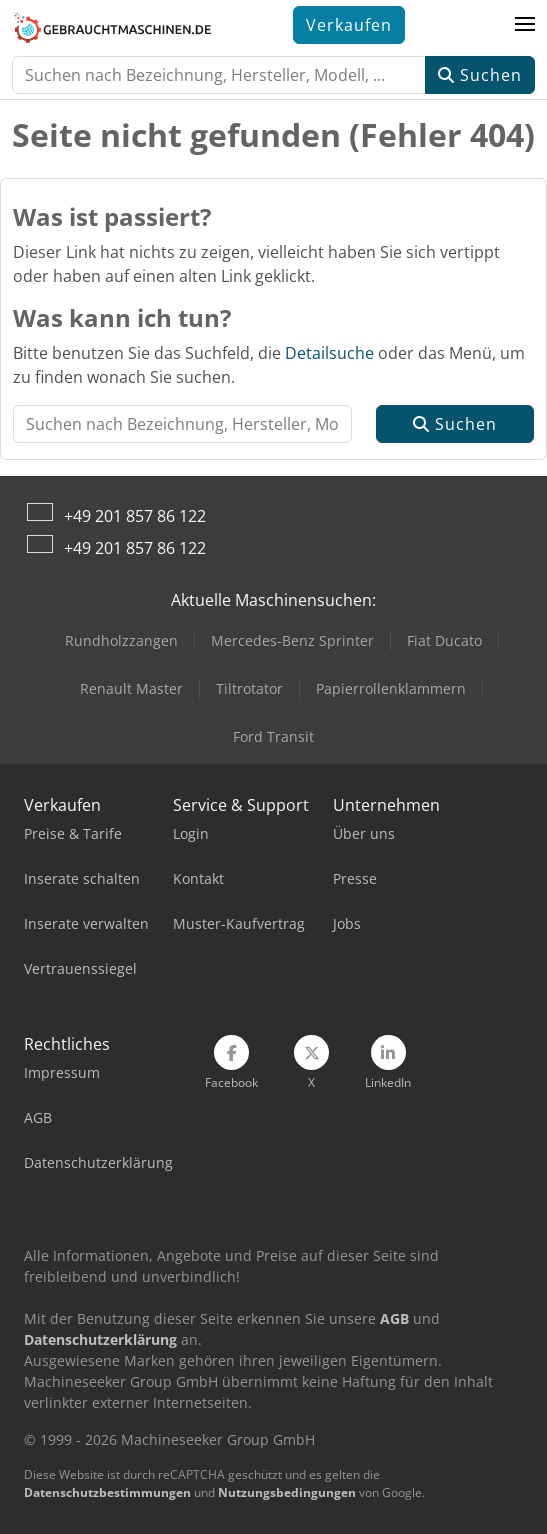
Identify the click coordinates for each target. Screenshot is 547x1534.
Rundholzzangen (121, 640)
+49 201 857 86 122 (135, 516)
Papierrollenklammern (391, 688)
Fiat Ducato (444, 640)
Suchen (480, 75)
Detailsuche (329, 353)
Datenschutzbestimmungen (107, 1492)
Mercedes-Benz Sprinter (292, 640)
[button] (525, 25)
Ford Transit (273, 736)
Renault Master (131, 688)
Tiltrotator (249, 688)
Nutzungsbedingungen (287, 1492)
